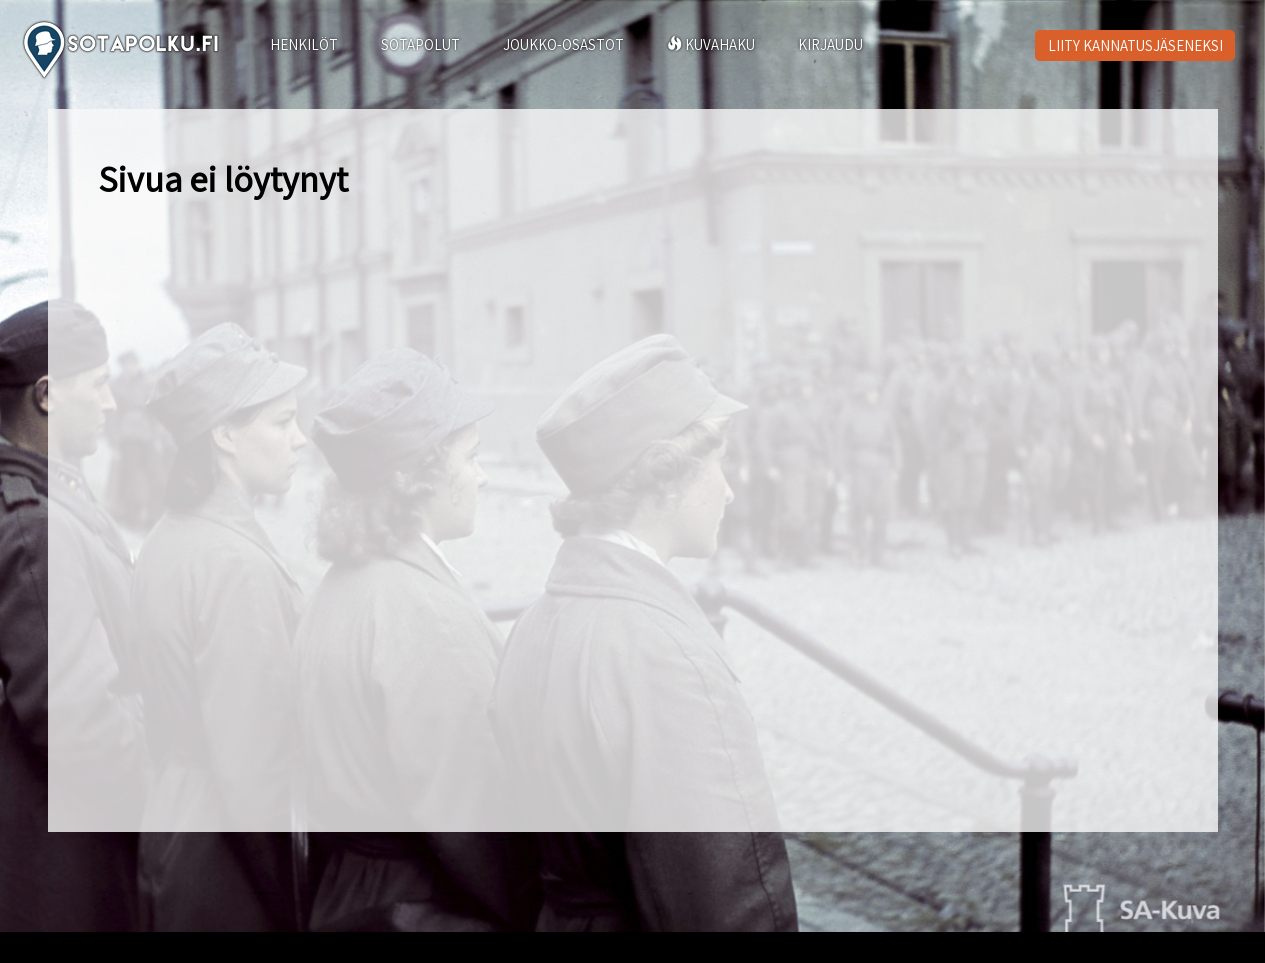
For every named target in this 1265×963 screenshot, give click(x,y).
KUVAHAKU (711, 44)
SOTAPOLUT (420, 44)
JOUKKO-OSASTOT (563, 44)
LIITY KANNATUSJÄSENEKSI (1135, 45)
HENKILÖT (304, 44)
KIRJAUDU (830, 44)
